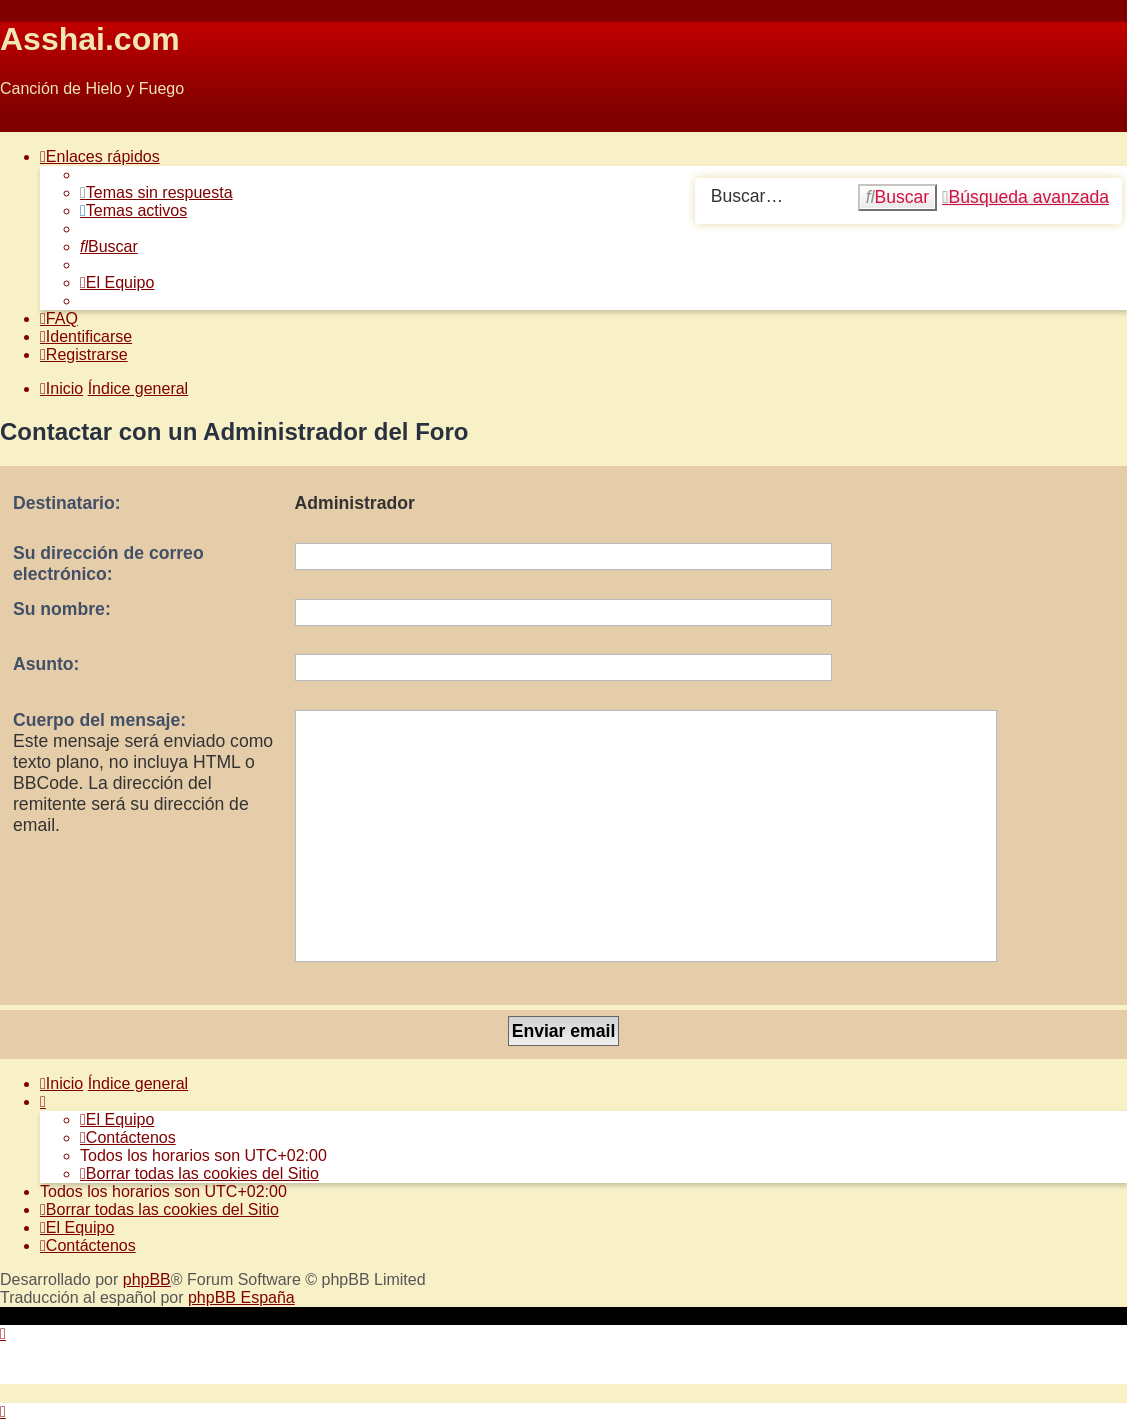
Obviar (23, 122)
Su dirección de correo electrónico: (108, 563)
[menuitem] (156, 192)
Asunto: (46, 664)
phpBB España (241, 1297)
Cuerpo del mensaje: (99, 720)
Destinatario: (67, 503)
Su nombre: (62, 609)
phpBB (147, 1279)
